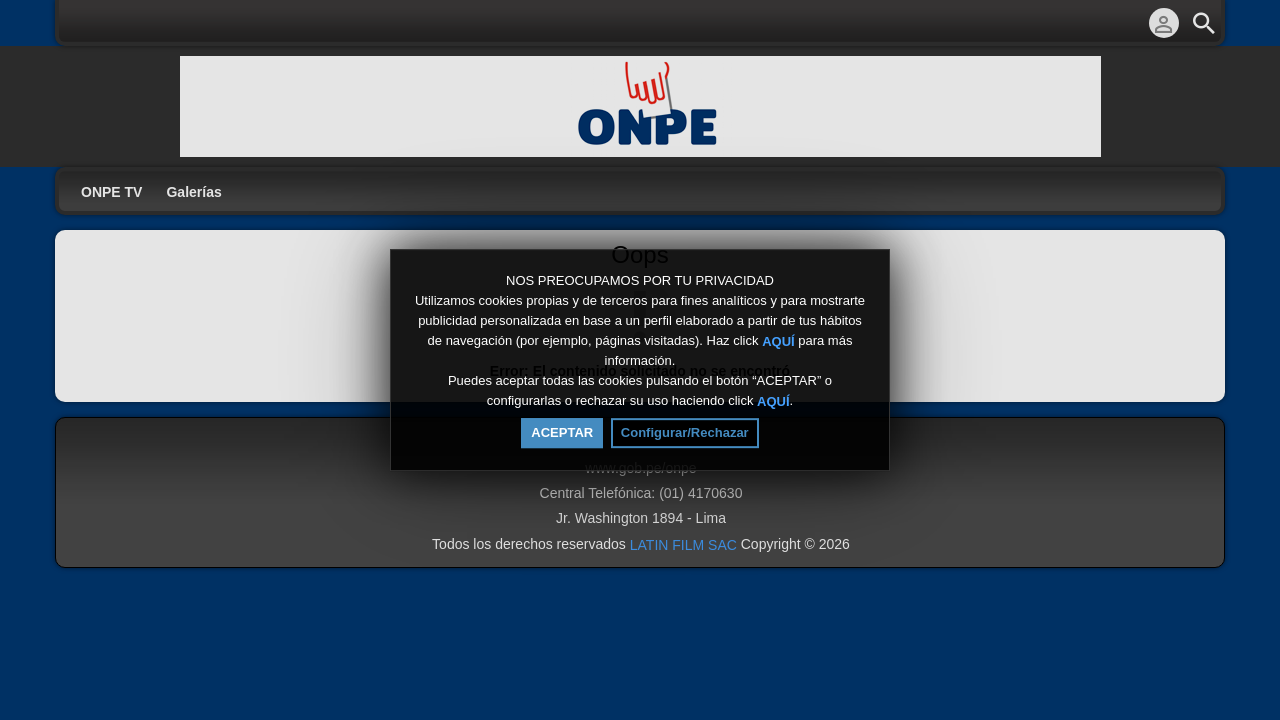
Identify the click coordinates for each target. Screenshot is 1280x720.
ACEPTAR (562, 432)
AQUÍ (778, 340)
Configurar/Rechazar (685, 432)
